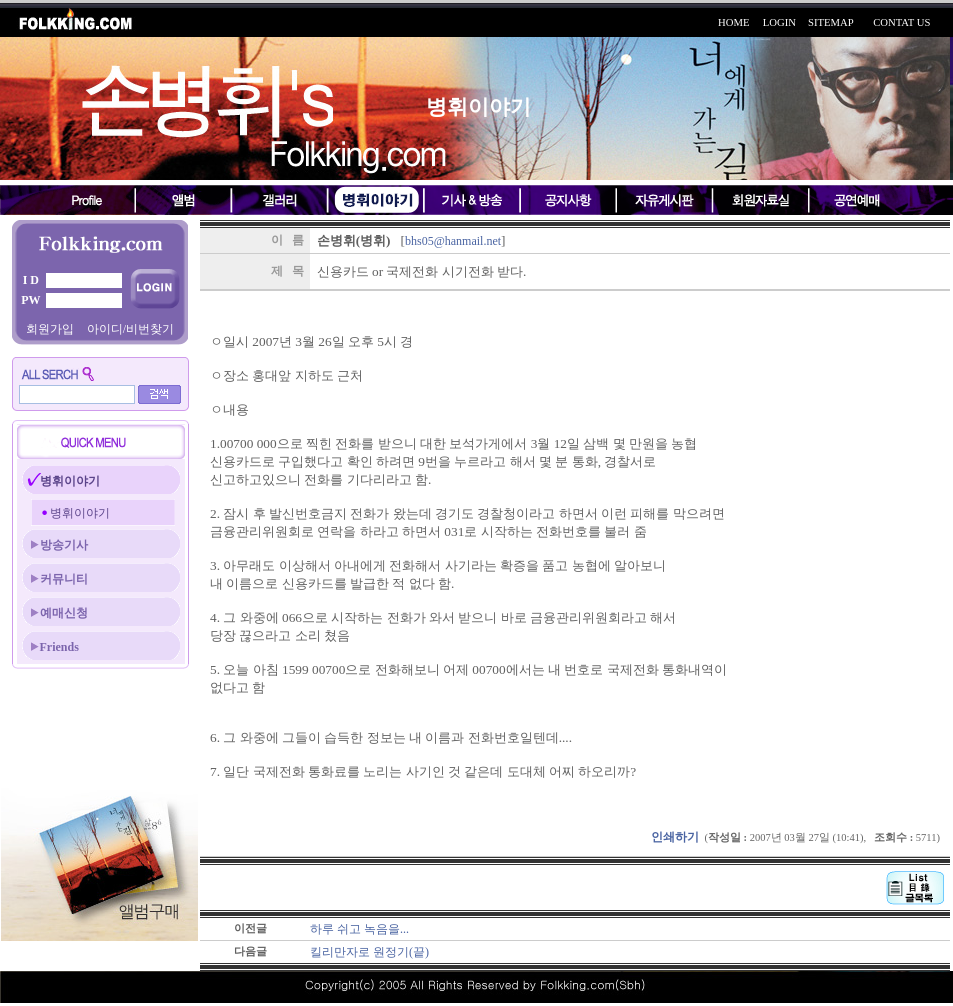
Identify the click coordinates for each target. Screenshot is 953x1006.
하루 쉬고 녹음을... (359, 929)
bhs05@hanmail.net (453, 241)
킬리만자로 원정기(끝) (369, 952)
